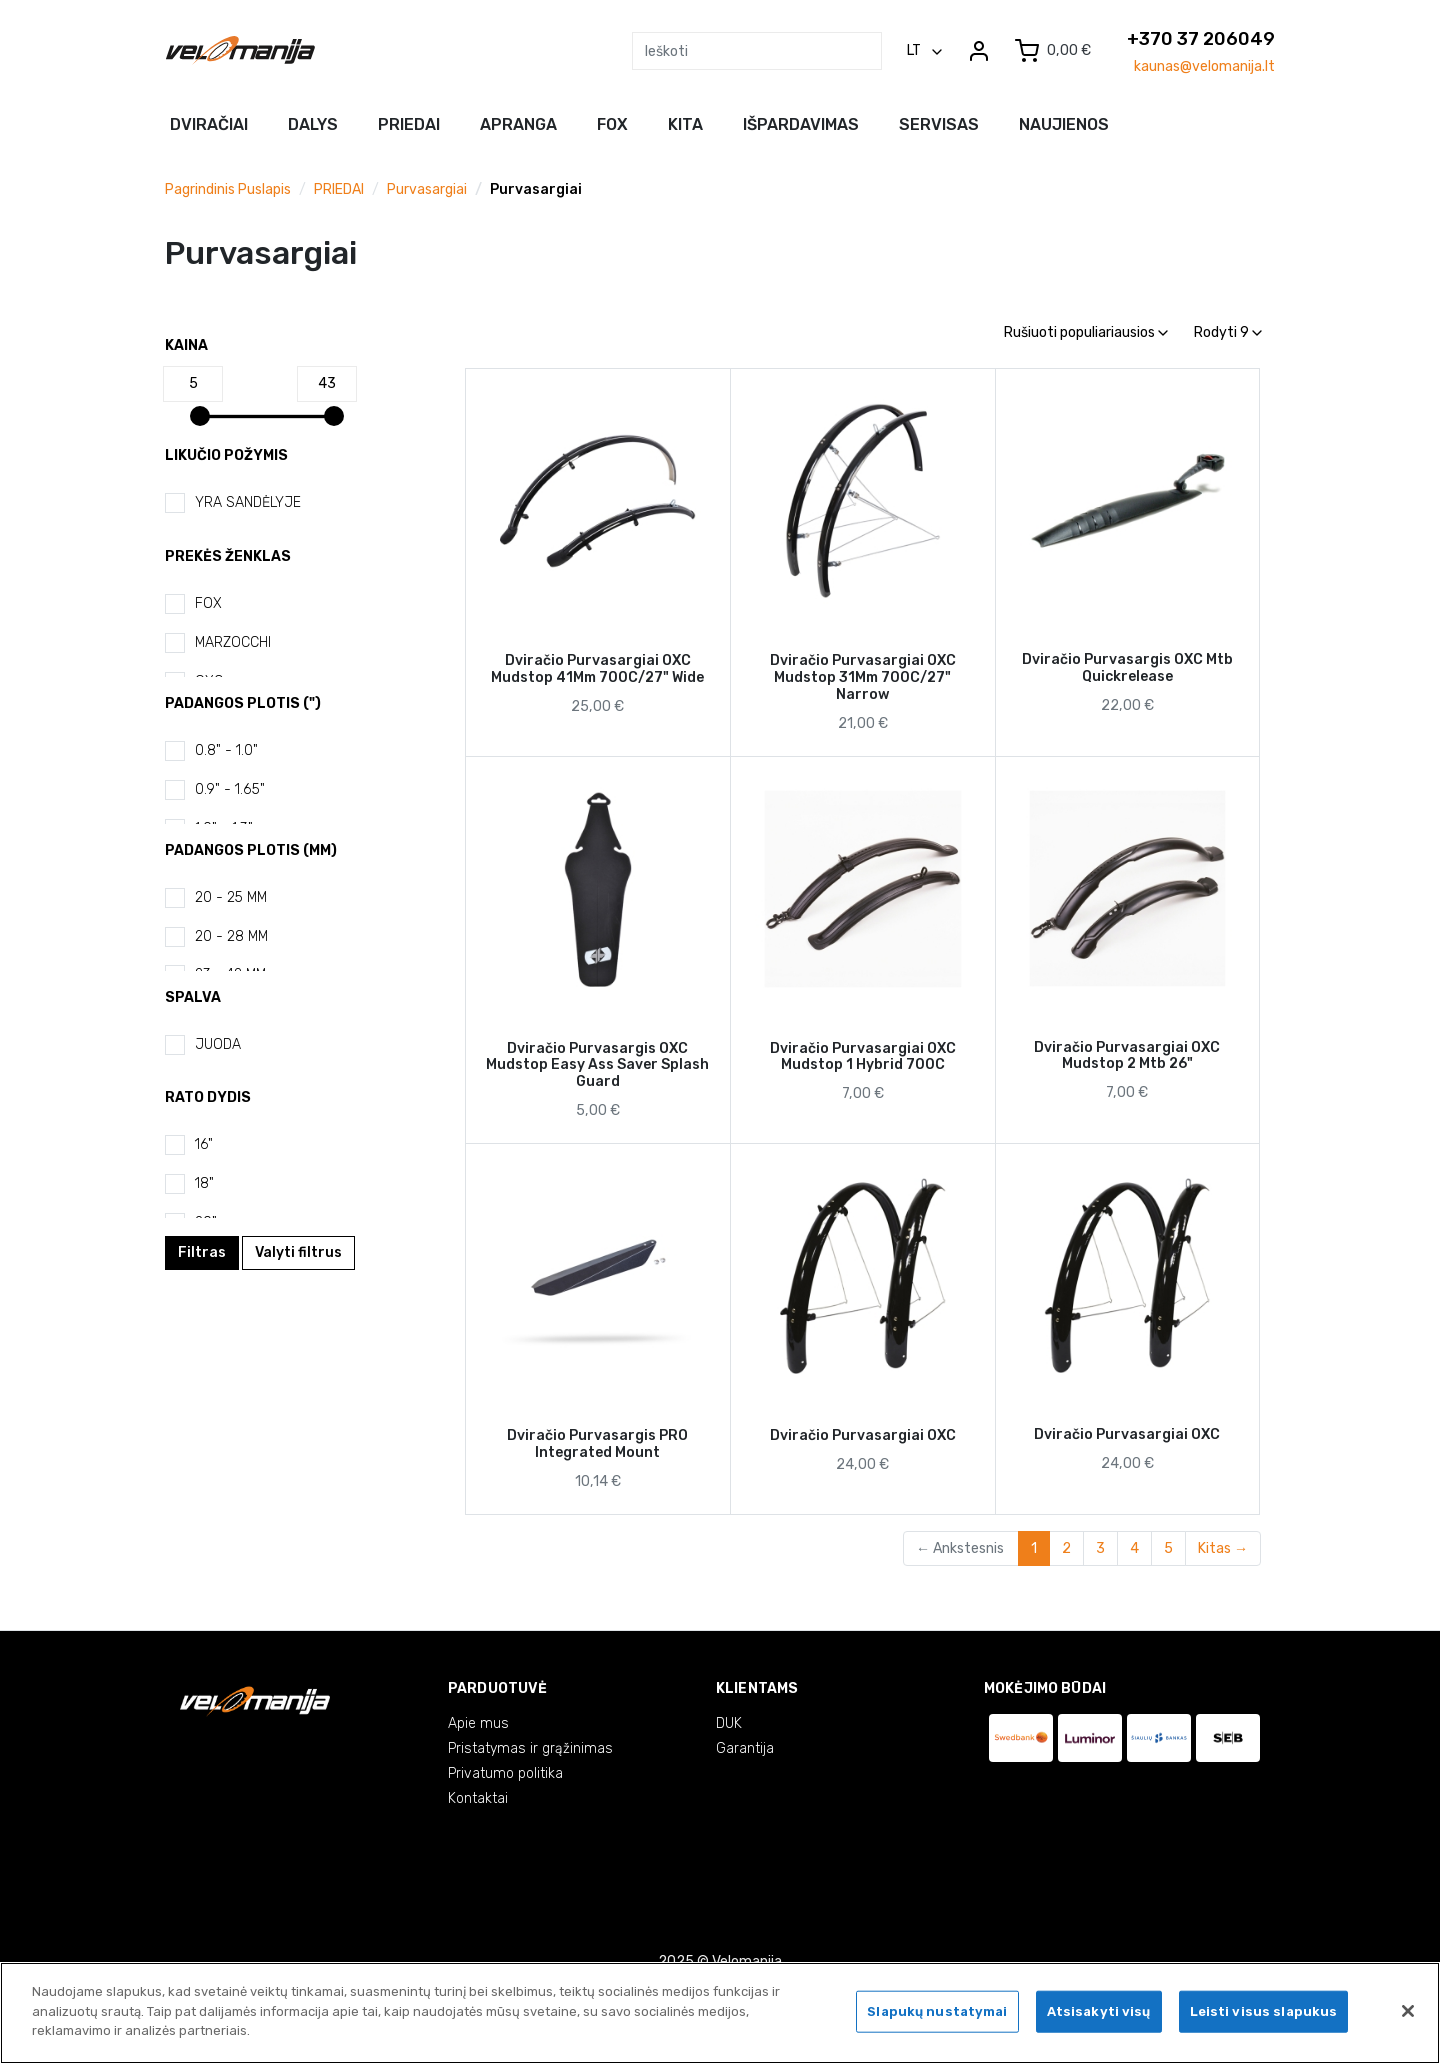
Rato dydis (208, 1097)
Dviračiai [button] (209, 124)
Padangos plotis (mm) (251, 850)
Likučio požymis (226, 455)
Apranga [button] (518, 124)
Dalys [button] (313, 124)
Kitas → (1223, 1548)
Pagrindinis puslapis (228, 189)
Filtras (202, 1252)
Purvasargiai (427, 189)
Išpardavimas (801, 124)
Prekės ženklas (228, 556)
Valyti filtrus (298, 1252)
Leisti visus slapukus (1264, 2014)
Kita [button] (685, 124)
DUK (729, 1723)
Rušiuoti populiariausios (1086, 332)
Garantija (745, 1748)
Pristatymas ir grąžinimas (530, 1748)
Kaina (186, 345)
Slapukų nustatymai (937, 2014)
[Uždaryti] (1408, 2014)
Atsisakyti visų (1099, 2014)
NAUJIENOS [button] (1064, 124)
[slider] (200, 416)
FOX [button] (612, 124)
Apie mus (478, 1723)
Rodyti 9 (1228, 332)
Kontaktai (478, 1798)
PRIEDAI (339, 189)
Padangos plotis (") (243, 703)
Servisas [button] (939, 124)
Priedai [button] (409, 124)
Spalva (193, 997)
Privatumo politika (505, 1773)
